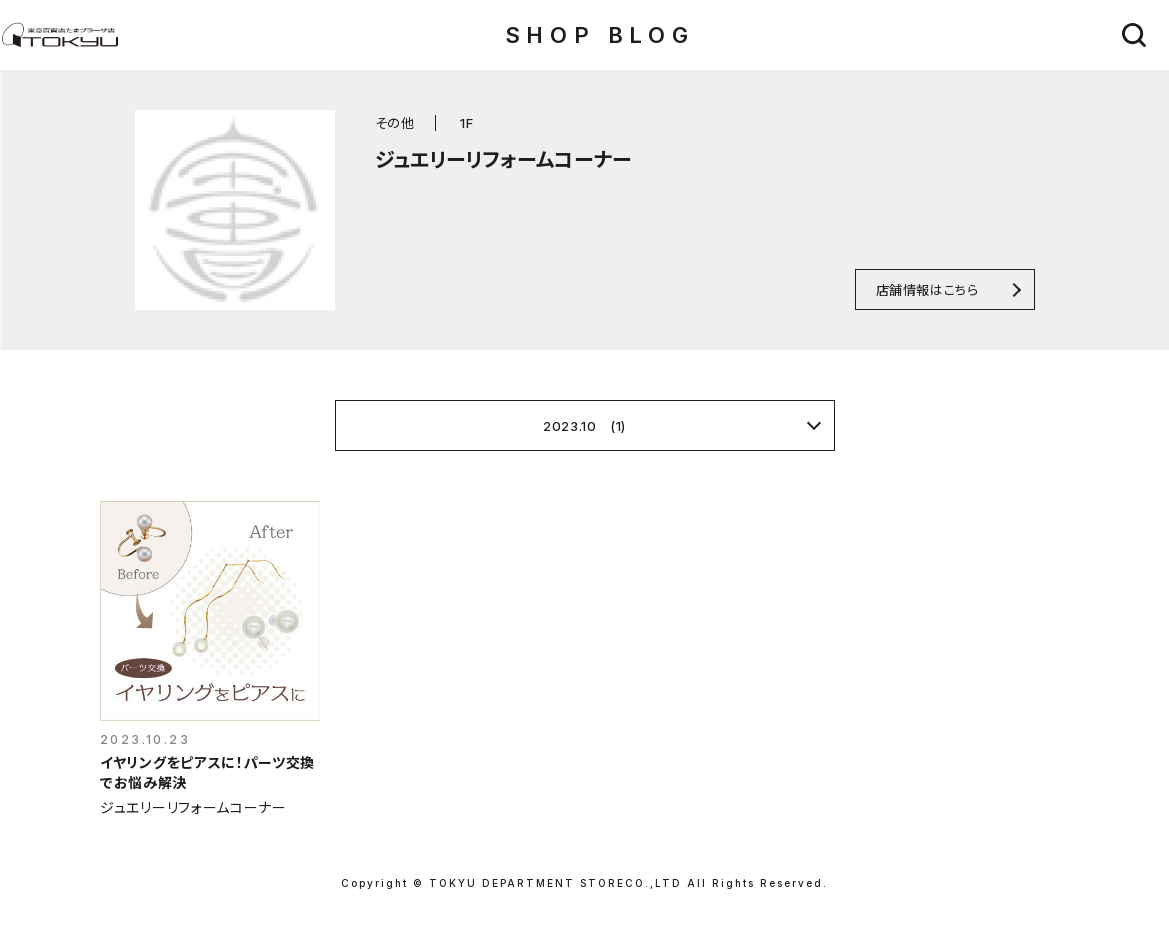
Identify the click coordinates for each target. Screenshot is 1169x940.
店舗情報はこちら (927, 289)
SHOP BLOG (599, 35)
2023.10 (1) (584, 426)
